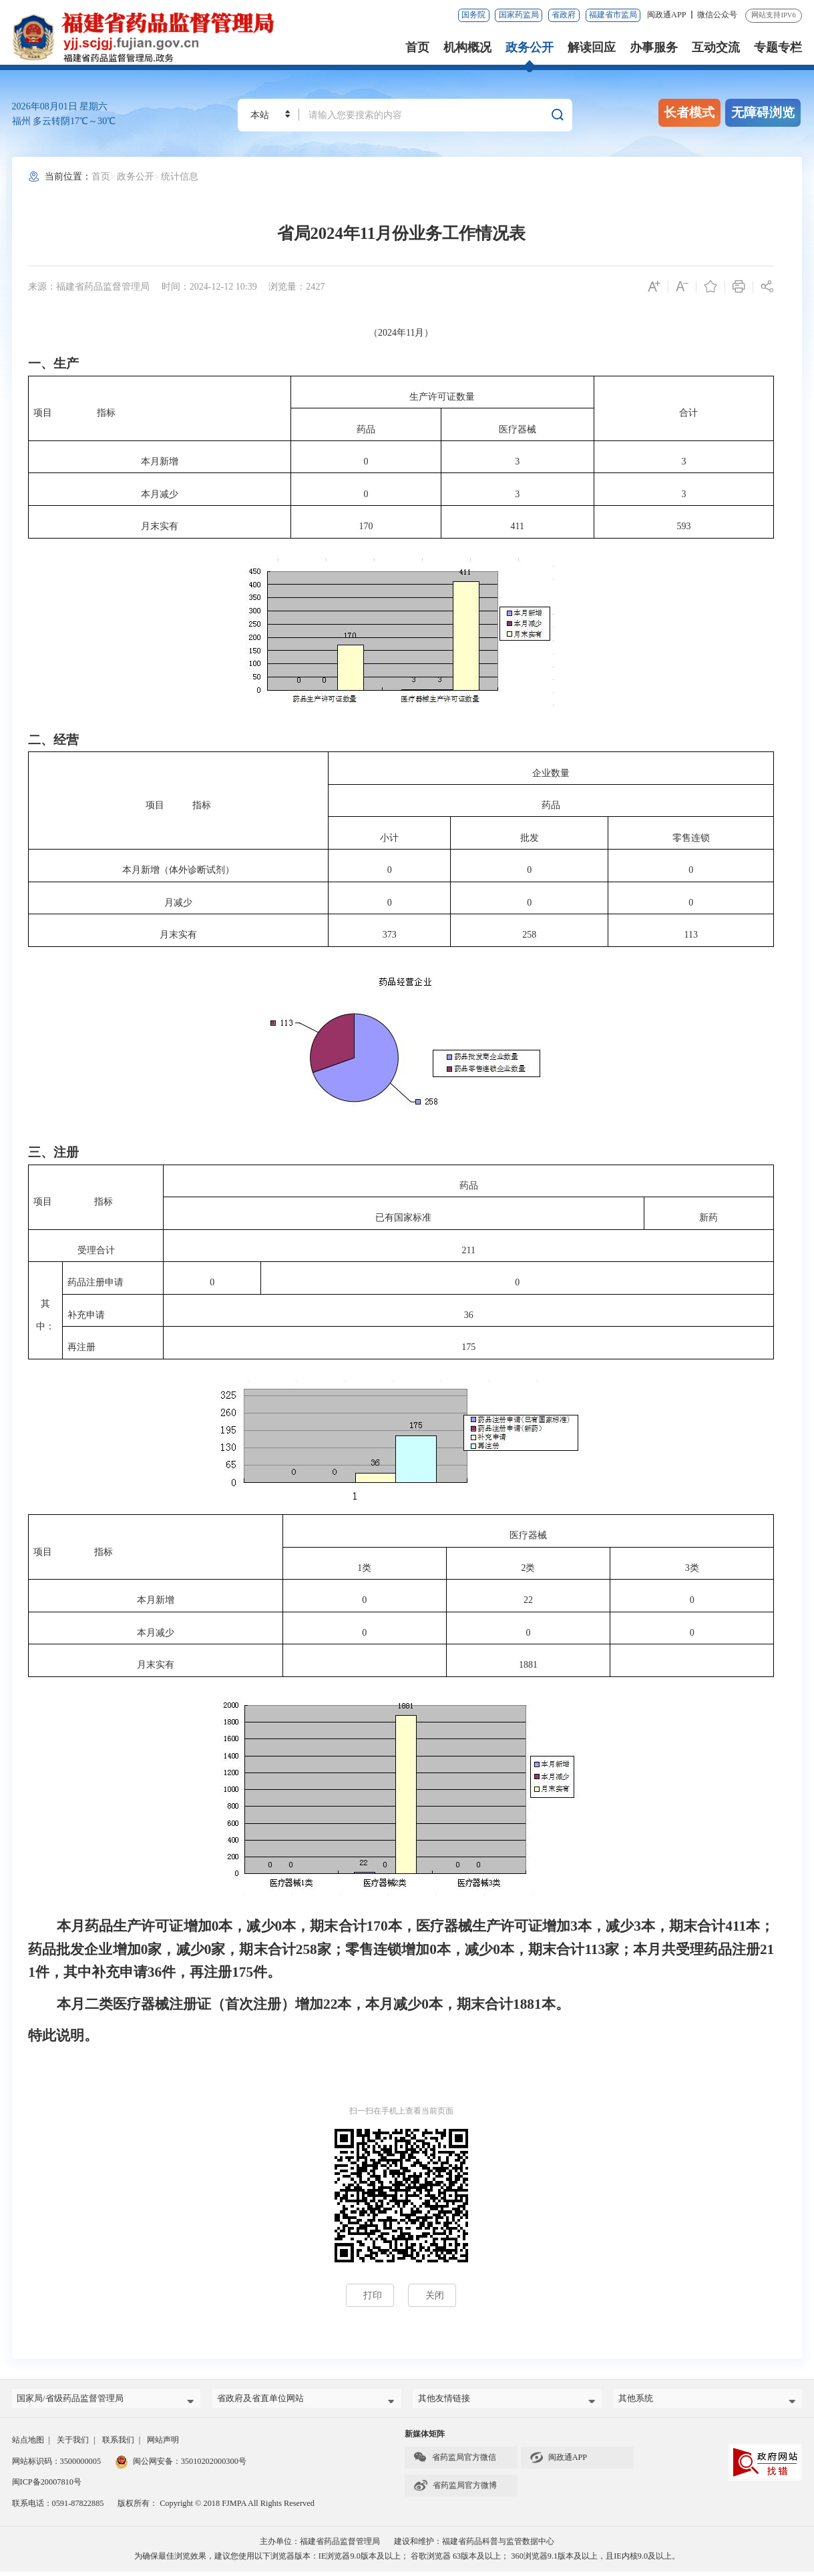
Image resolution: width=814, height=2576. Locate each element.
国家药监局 (519, 14)
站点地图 (28, 2444)
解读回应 (592, 47)
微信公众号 (717, 14)
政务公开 (529, 47)
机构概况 (467, 47)
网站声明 (163, 2444)
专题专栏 (778, 47)
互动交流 (716, 47)
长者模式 (689, 112)
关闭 (434, 2295)
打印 (372, 2295)
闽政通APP (667, 14)
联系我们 (118, 2444)
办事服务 (654, 47)
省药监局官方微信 (454, 2462)
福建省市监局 (613, 14)
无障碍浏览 (763, 112)
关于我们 (73, 2444)
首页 (417, 47)
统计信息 (179, 176)
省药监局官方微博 (455, 2490)
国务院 (473, 14)
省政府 (564, 14)
